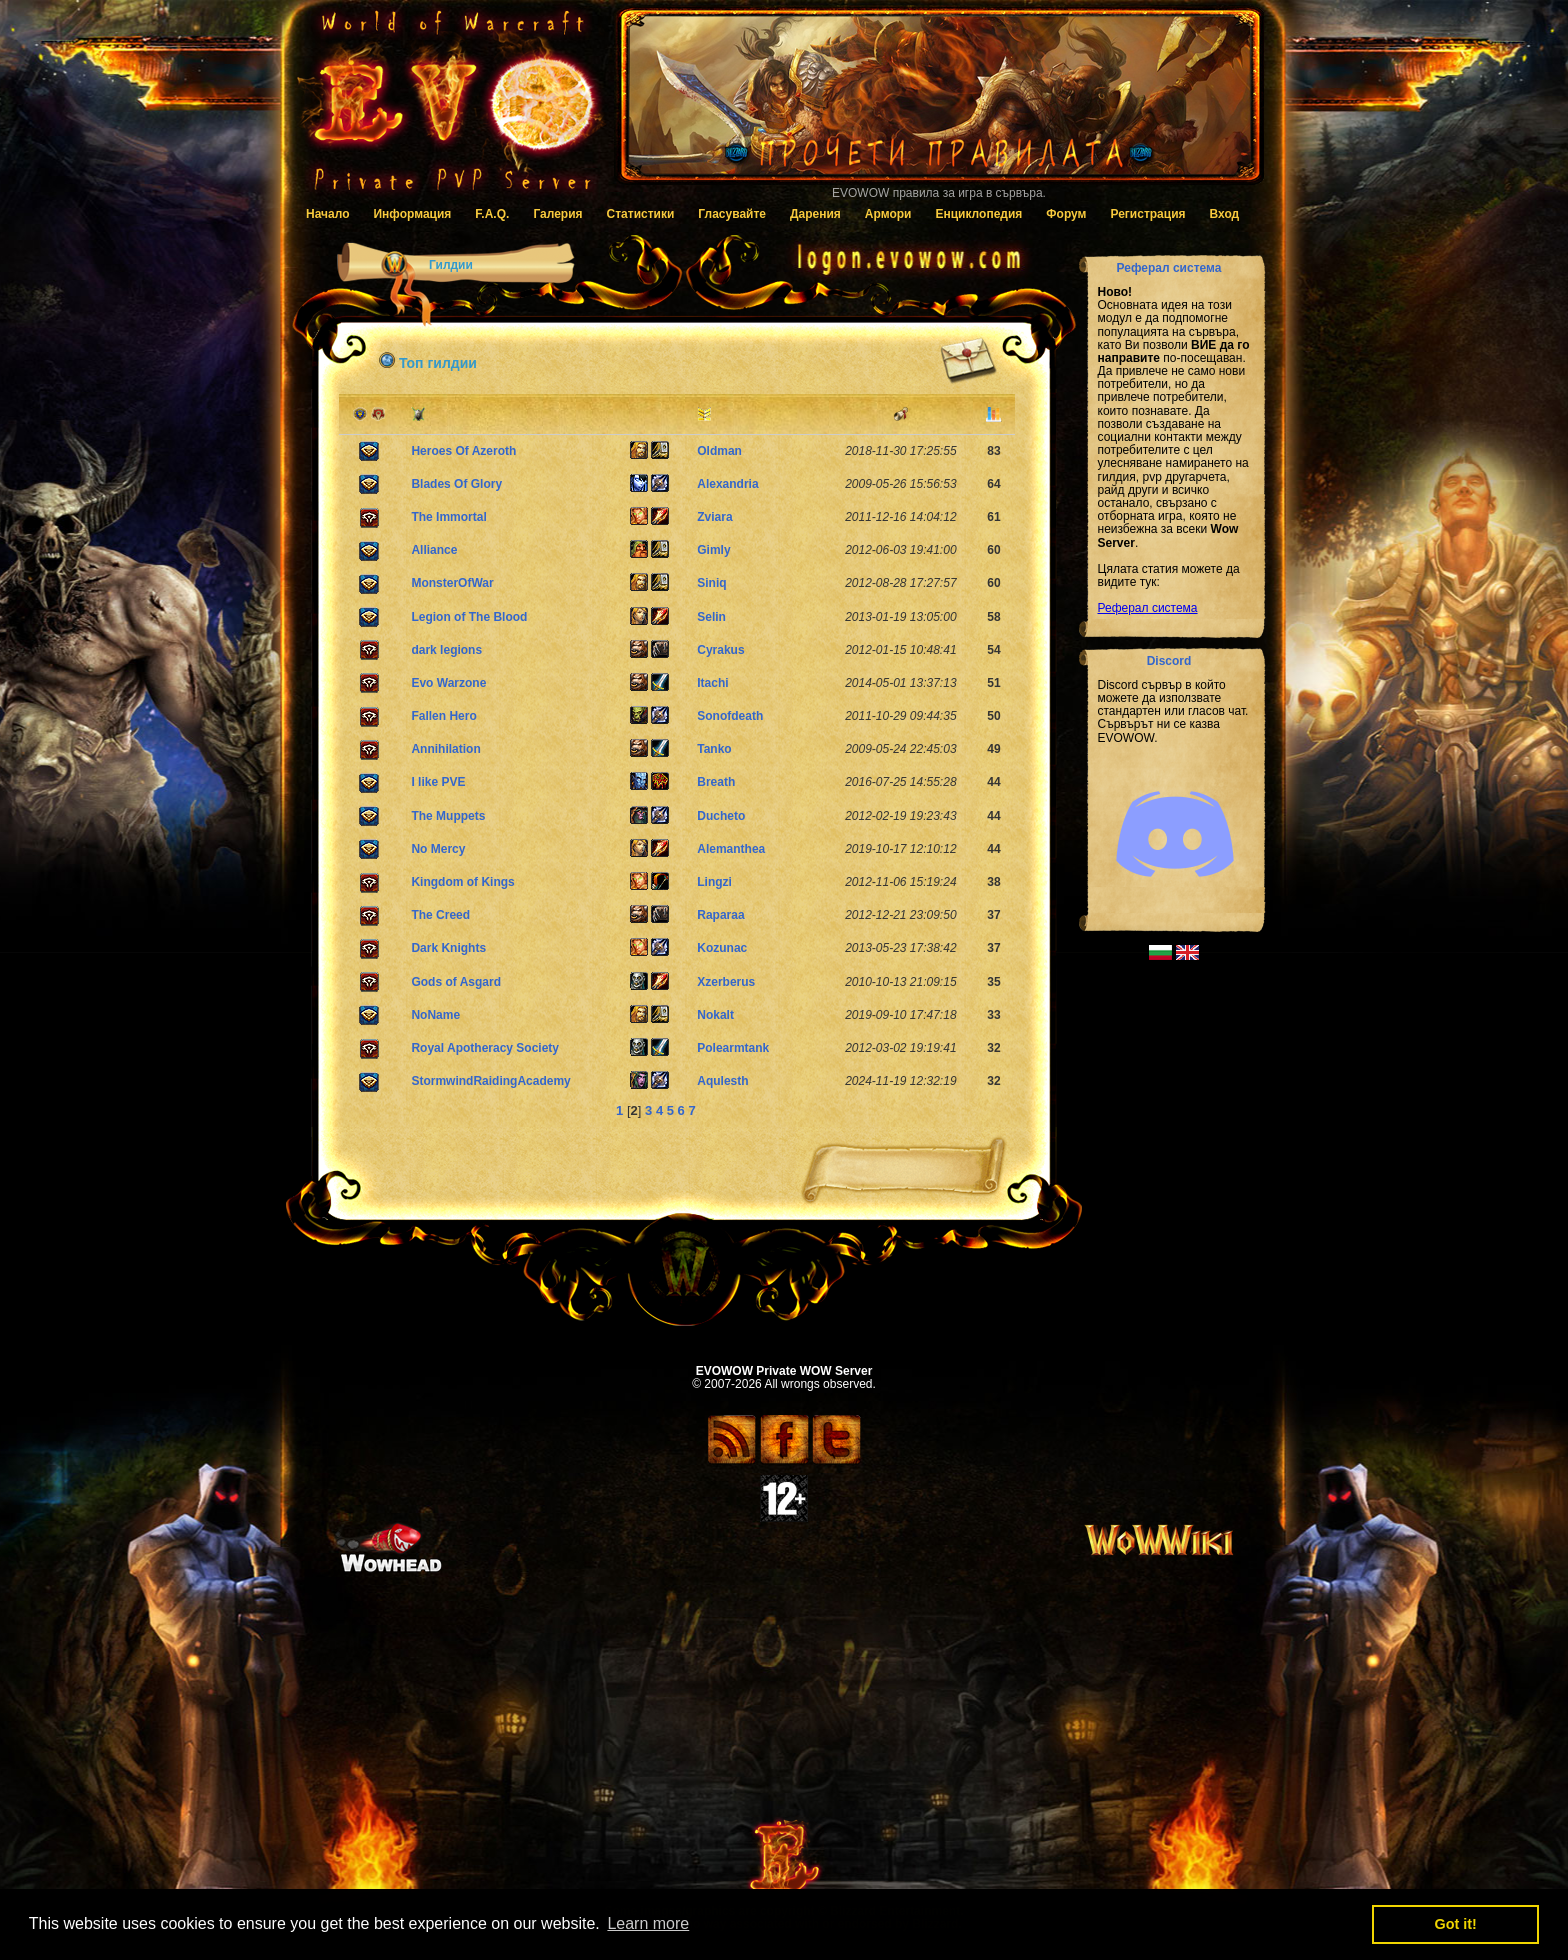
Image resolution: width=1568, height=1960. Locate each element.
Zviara (714, 517)
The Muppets (448, 816)
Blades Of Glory (456, 484)
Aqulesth (722, 1081)
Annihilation (445, 749)
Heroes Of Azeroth (463, 451)
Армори (888, 214)
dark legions (446, 650)
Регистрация (1147, 214)
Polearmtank (733, 1048)
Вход (1225, 214)
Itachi (712, 683)
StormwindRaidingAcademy (490, 1081)
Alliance (434, 550)
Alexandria (727, 484)
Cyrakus (720, 650)
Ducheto (721, 816)
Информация (412, 214)
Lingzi (714, 882)
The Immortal (448, 517)
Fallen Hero (443, 716)
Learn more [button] (648, 1923)
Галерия (557, 214)
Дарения (815, 214)
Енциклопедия (978, 214)
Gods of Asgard (456, 982)
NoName (435, 1015)
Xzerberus (726, 982)
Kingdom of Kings (462, 882)
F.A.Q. (492, 214)
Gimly (713, 550)
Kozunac (722, 948)
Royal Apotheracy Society (485, 1048)
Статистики (641, 214)
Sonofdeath (730, 716)
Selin (711, 617)
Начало (327, 214)
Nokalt (715, 1015)
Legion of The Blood (469, 617)
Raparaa (720, 915)
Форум (1066, 214)
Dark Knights (448, 948)
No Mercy (438, 849)
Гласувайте (732, 214)
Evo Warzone (448, 683)
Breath (716, 782)
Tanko (714, 749)
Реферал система (1148, 608)
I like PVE (438, 782)
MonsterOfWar (452, 583)
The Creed (440, 915)
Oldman (719, 451)
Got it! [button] (1456, 1924)
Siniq (711, 583)
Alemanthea (731, 849)
